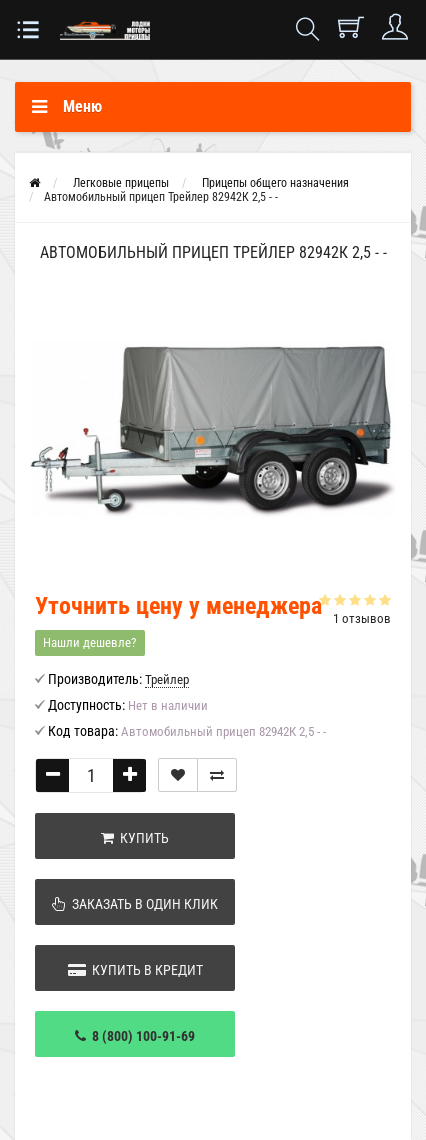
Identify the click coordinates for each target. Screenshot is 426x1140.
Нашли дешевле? (89, 642)
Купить (135, 838)
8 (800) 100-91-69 (135, 1036)
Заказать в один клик (135, 904)
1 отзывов (362, 618)
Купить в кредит (135, 970)
